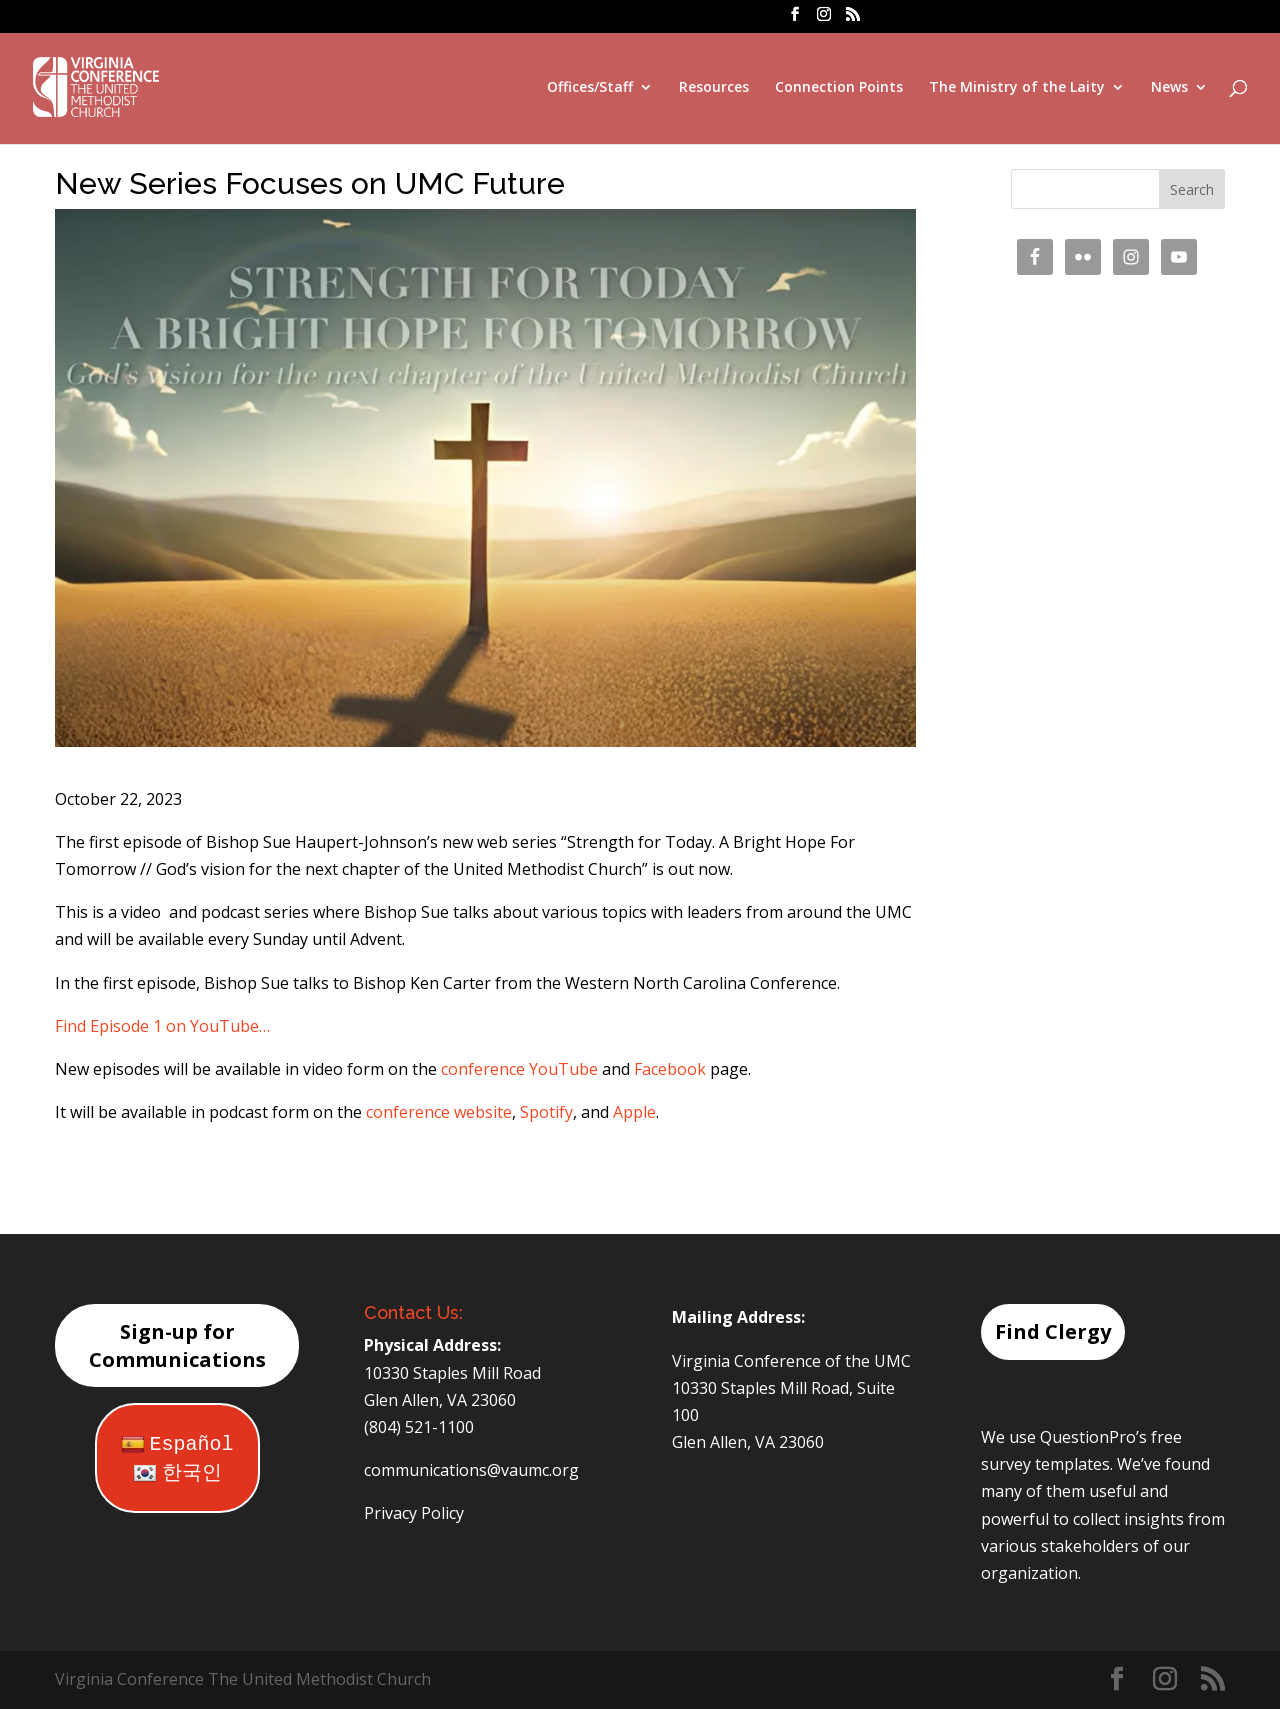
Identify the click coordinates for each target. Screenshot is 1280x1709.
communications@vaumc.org (471, 1470)
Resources (714, 88)
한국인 (177, 1473)
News (1169, 88)
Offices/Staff (590, 88)
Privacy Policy (414, 1513)
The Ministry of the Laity (1017, 88)
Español (177, 1444)
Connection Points (839, 88)
